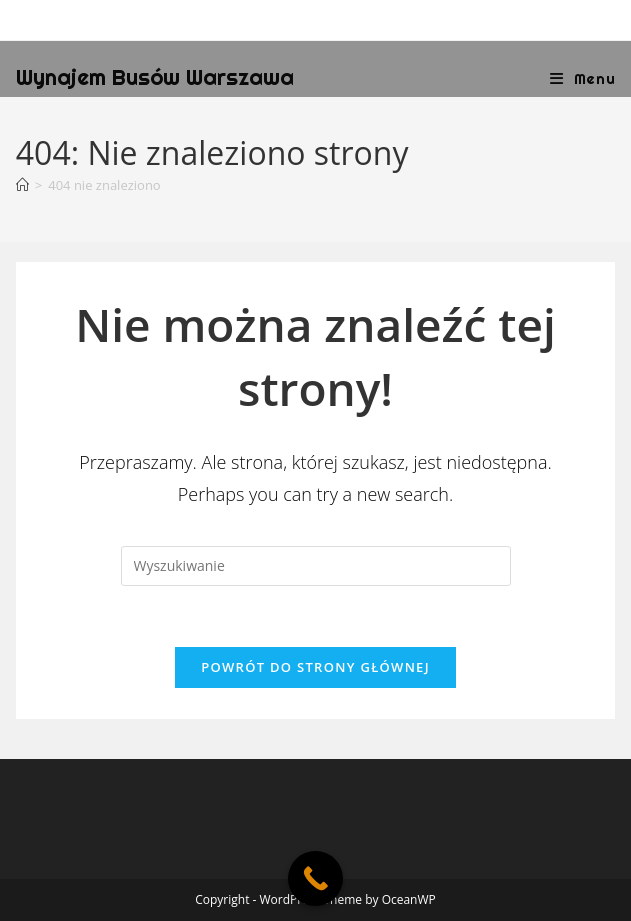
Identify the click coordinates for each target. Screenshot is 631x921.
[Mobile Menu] (583, 78)
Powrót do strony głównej (315, 667)
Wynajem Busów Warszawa (155, 77)
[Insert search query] (316, 566)
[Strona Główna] (22, 185)
